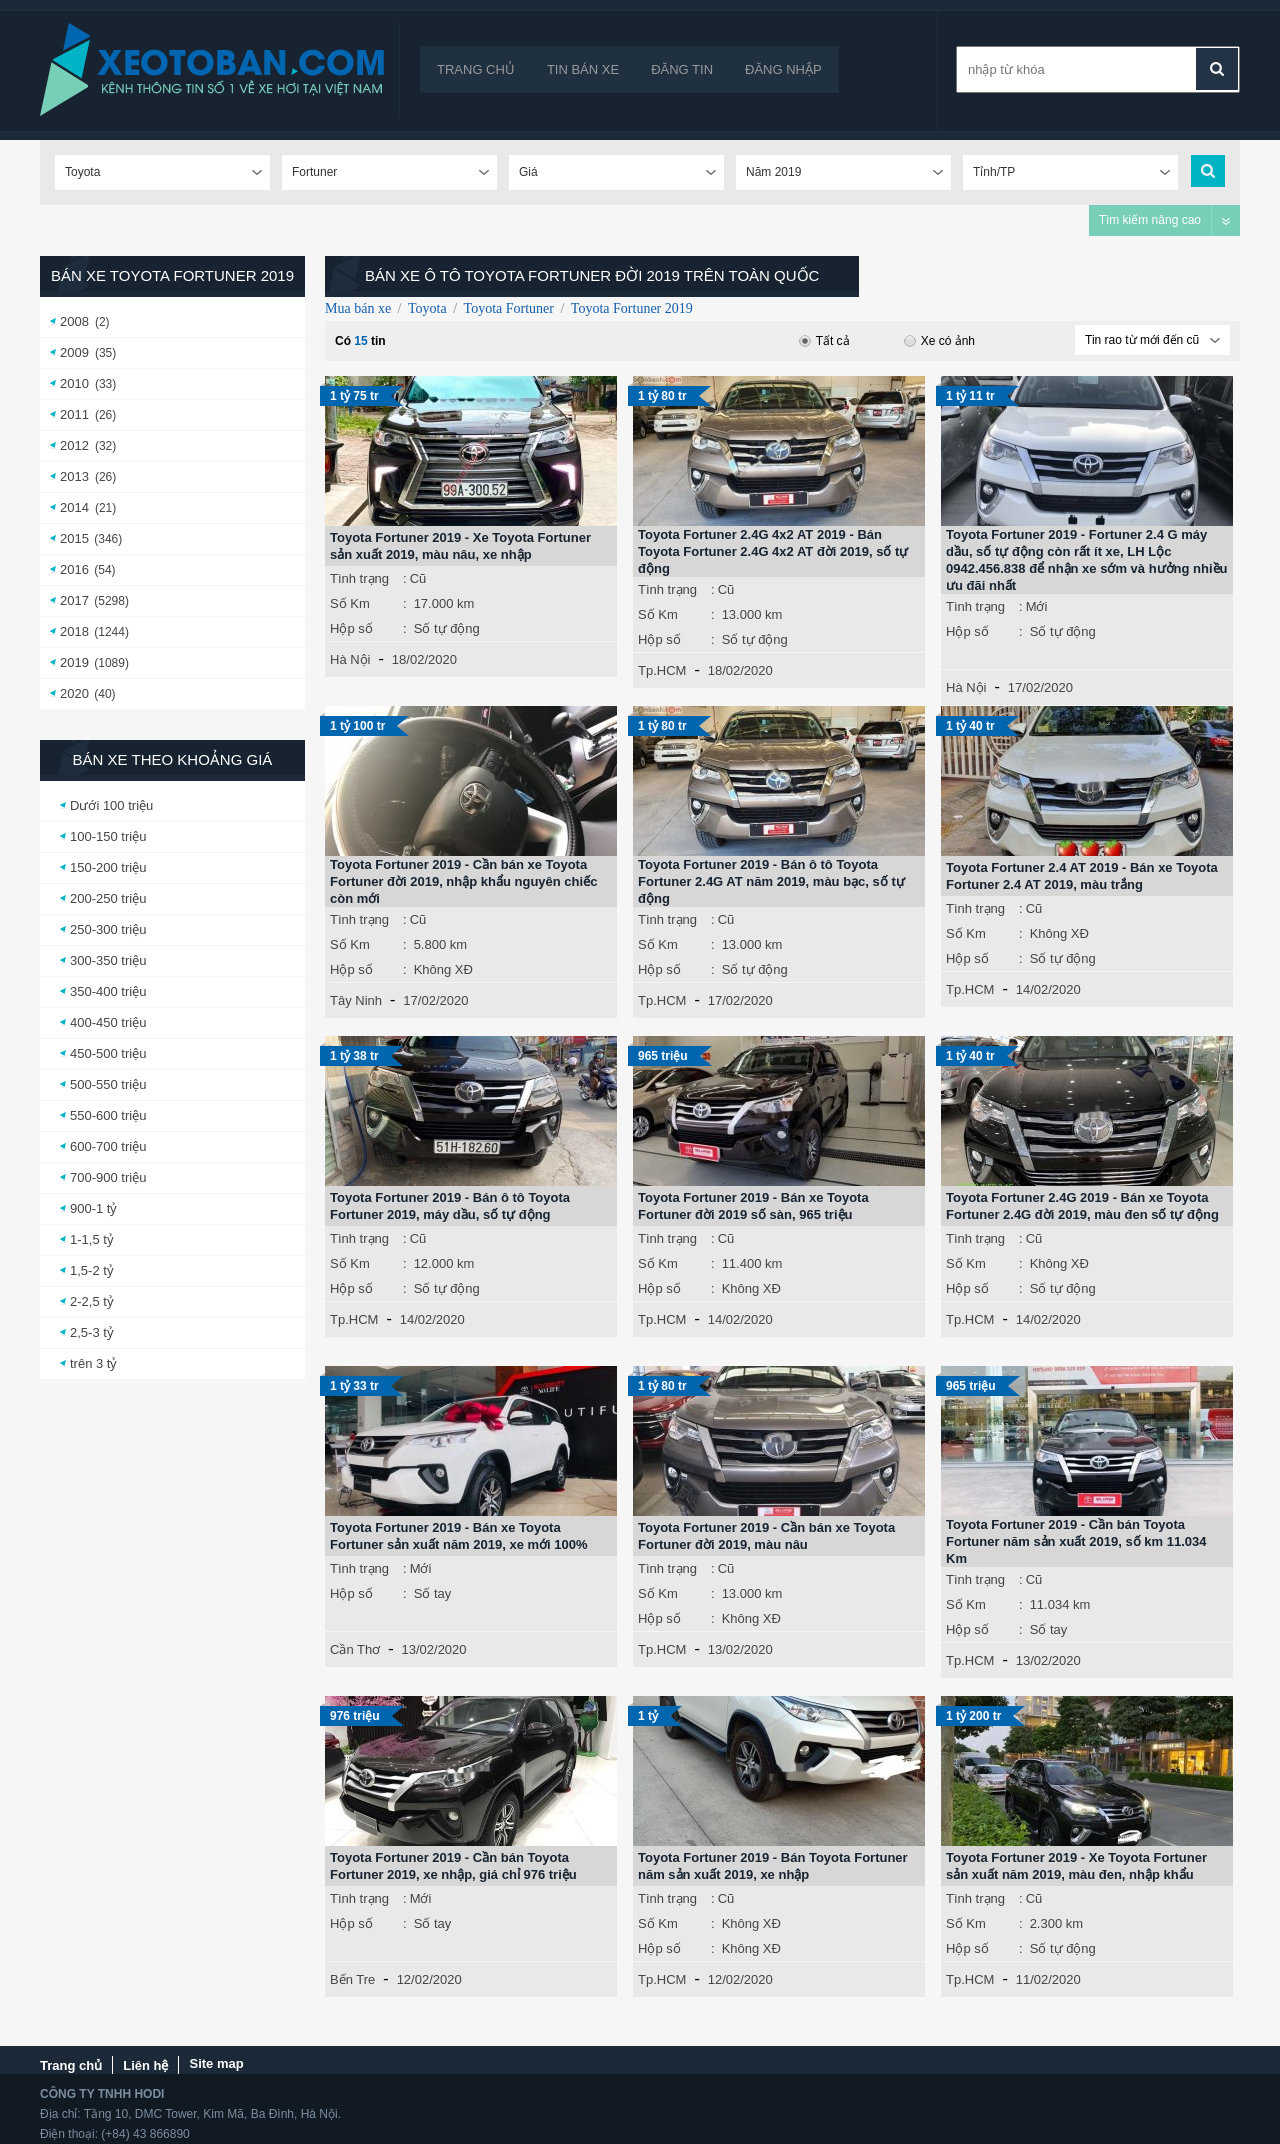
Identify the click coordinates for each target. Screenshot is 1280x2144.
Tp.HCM (662, 670)
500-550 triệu (108, 1084)
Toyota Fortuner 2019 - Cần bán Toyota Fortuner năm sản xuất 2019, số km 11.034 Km (1076, 1541)
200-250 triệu (108, 898)
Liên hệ (145, 2065)
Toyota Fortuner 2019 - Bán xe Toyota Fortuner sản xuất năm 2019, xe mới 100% (459, 1536)
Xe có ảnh (939, 341)
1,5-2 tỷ (92, 1270)
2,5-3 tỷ (92, 1332)
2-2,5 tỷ (92, 1301)
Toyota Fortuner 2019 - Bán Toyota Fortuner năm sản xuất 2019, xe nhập (773, 1866)
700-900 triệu (108, 1177)
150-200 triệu (108, 867)
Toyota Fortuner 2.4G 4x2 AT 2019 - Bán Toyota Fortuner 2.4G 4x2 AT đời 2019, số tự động (773, 551)
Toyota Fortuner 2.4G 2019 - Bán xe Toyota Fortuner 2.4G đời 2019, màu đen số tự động (1082, 1206)
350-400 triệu (108, 991)
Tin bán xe (583, 69)
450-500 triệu (108, 1053)
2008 (74, 321)
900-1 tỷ (93, 1208)
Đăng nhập (783, 69)
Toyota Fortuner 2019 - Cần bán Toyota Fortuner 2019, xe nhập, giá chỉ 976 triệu (453, 1866)
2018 (74, 631)
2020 (74, 693)
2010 (74, 383)
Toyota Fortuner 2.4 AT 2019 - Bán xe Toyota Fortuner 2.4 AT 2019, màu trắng (1082, 876)
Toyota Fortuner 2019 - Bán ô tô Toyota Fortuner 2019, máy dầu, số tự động (450, 1206)
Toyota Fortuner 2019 (632, 308)
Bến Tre (352, 1979)
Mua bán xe (358, 308)
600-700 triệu (108, 1146)
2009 (74, 352)
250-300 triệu (108, 929)
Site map (216, 2063)
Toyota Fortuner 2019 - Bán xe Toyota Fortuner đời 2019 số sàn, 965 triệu (753, 1206)
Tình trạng (359, 578)
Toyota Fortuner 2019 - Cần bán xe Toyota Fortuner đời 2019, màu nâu (766, 1536)
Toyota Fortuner (509, 308)
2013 (74, 476)
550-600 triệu (108, 1115)
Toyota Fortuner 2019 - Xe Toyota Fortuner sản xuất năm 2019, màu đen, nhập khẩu (1076, 1866)
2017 (74, 600)
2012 (74, 445)
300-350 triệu (108, 960)
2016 (74, 569)
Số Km (350, 603)
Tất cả (824, 341)
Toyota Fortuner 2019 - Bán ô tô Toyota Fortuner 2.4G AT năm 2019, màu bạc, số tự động (771, 881)
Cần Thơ (355, 1649)
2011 (74, 414)
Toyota (427, 308)
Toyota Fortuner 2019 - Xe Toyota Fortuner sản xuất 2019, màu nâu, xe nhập (460, 546)
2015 (74, 538)
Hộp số (351, 628)
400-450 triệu (108, 1022)
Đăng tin (682, 69)
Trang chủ (476, 69)
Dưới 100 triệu (111, 805)
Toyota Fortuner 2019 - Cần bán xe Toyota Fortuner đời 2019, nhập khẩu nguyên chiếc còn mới (463, 881)
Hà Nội (350, 659)
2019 (74, 662)
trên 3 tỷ (93, 1363)
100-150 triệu (108, 836)
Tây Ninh (356, 1000)
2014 (74, 507)
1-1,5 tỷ (92, 1239)
